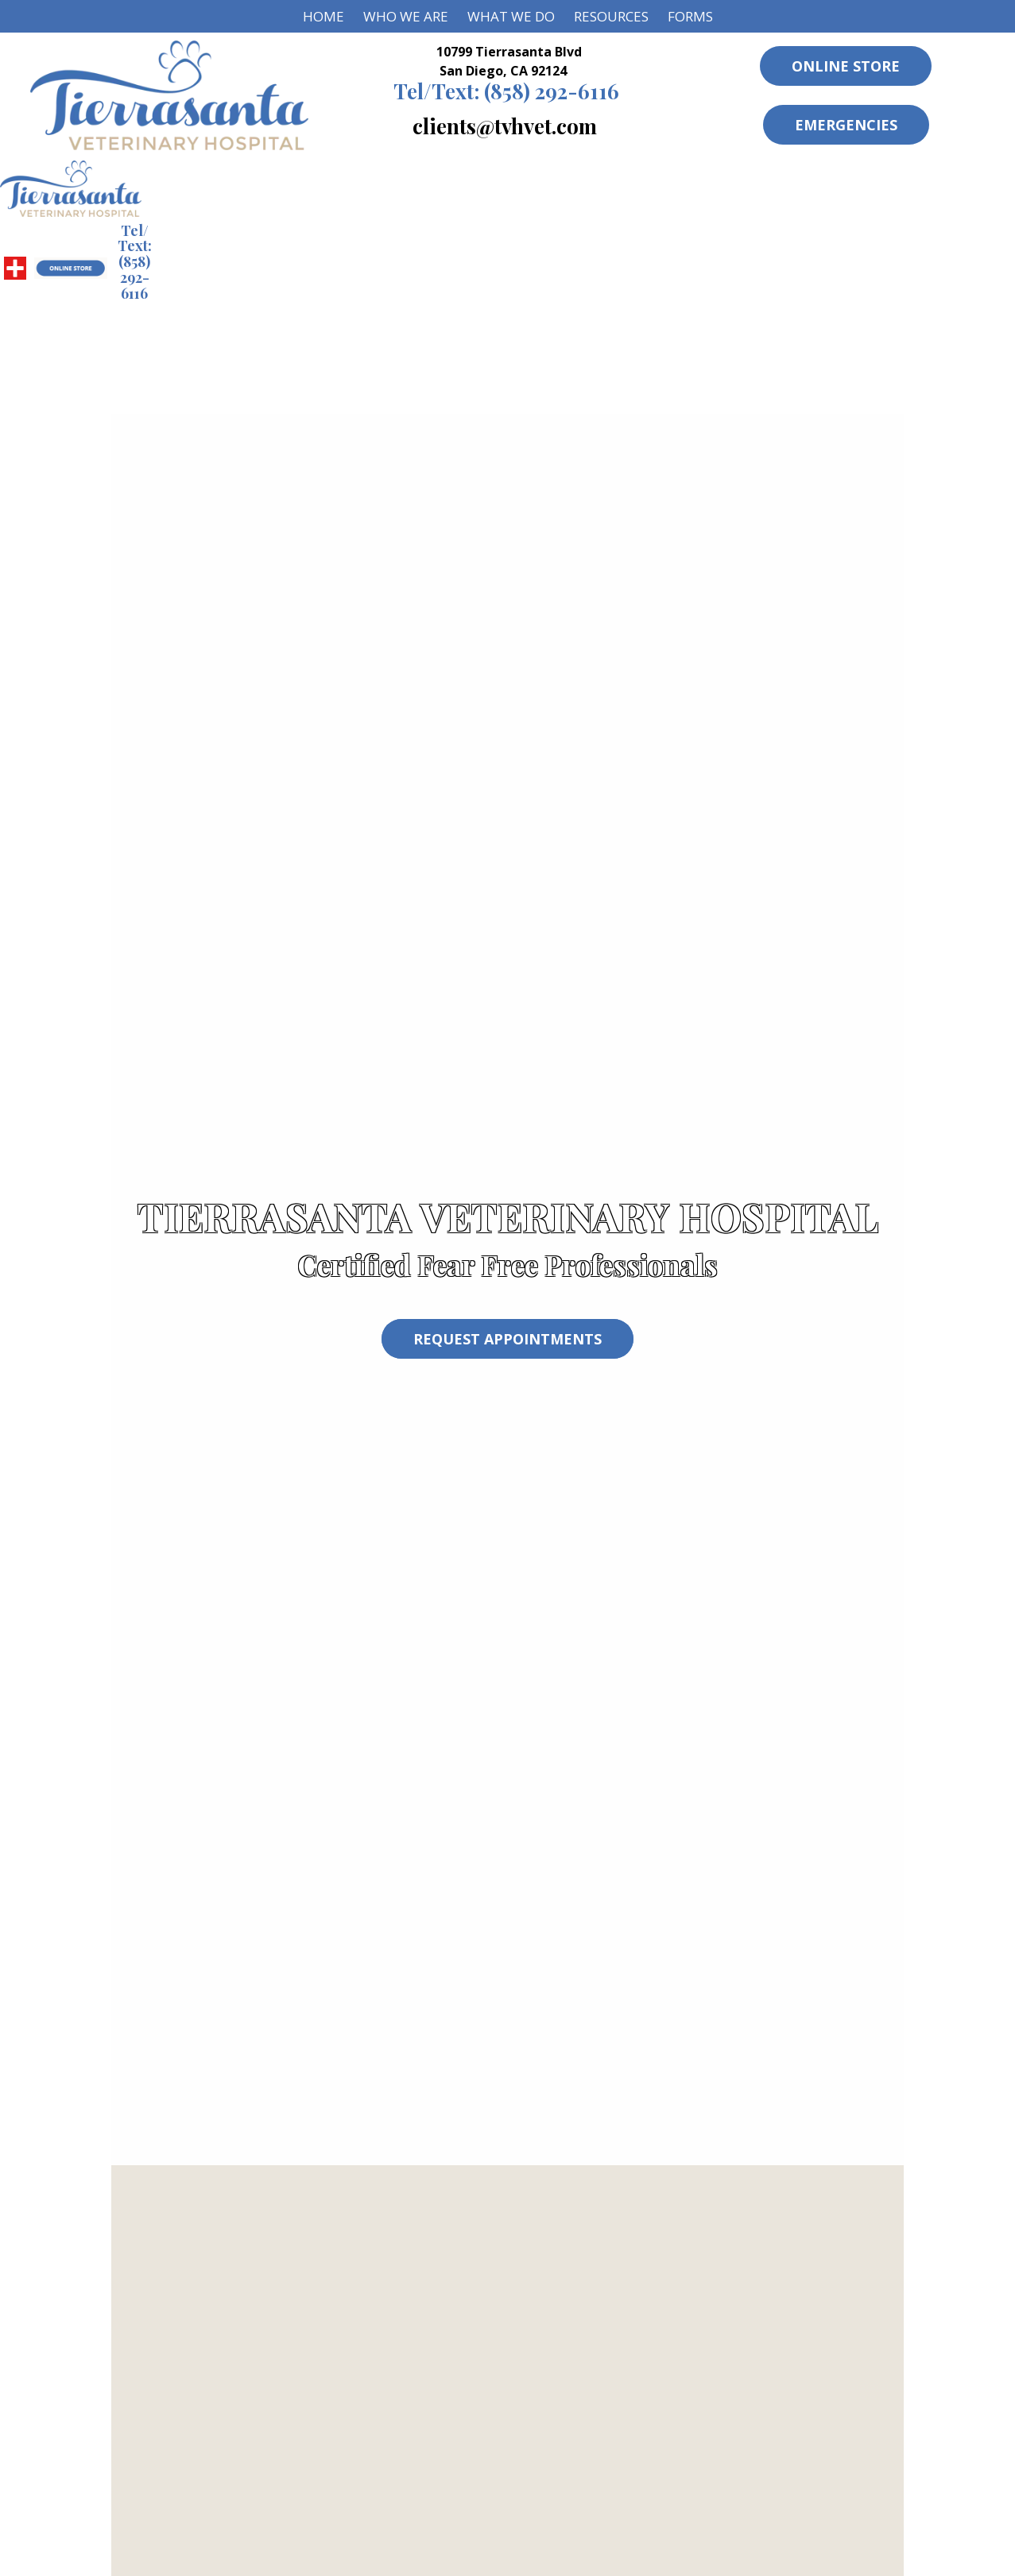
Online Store (846, 65)
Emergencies (846, 124)
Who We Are (405, 16)
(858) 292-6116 (506, 90)
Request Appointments (507, 1338)
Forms (690, 16)
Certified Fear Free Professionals (508, 1264)
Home (323, 16)
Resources (611, 16)
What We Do (511, 16)
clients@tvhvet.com (505, 125)
